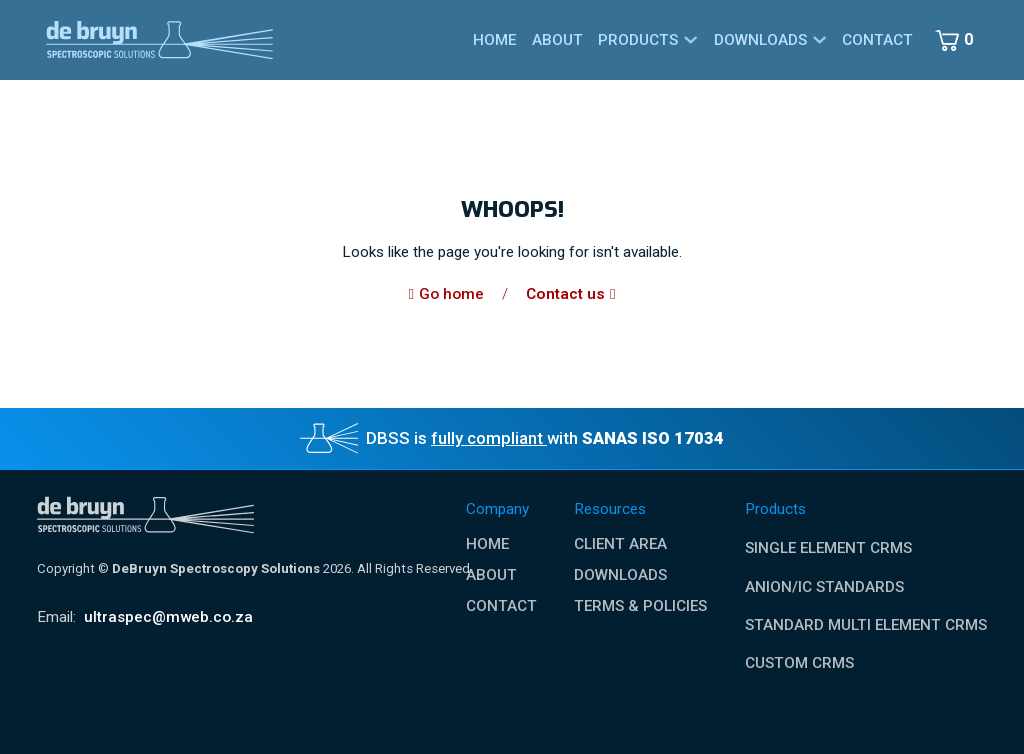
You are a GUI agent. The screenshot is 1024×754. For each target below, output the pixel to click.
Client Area (620, 544)
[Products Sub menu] (690, 39)
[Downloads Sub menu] (819, 39)
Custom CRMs (799, 663)
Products (638, 40)
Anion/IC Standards (824, 587)
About (557, 40)
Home (494, 40)
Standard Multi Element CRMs (866, 625)
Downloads (760, 40)
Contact (877, 40)
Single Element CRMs (828, 548)
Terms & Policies (640, 606)
